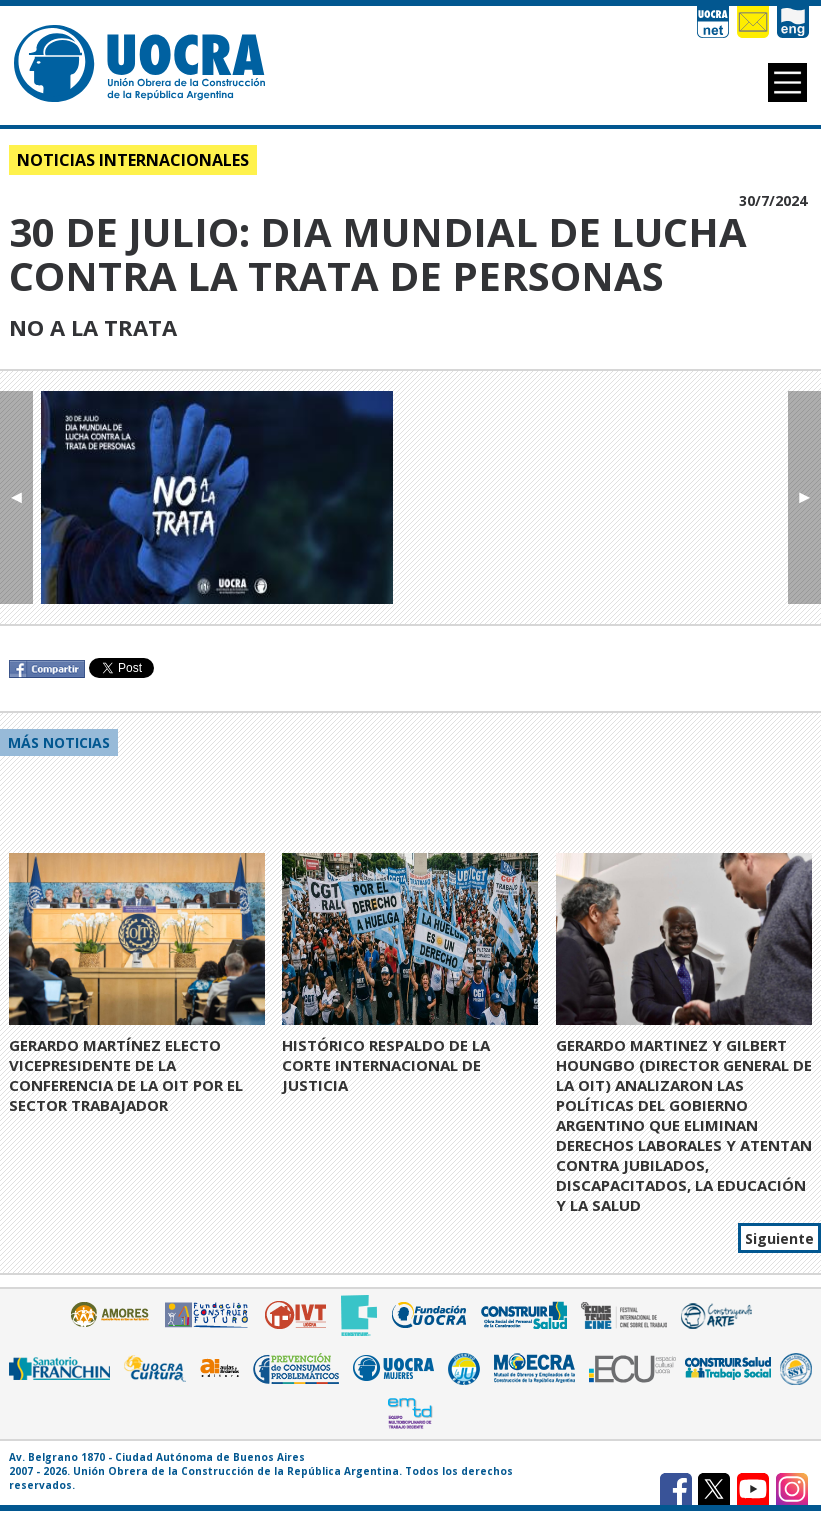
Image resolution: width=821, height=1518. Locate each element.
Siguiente (779, 1238)
